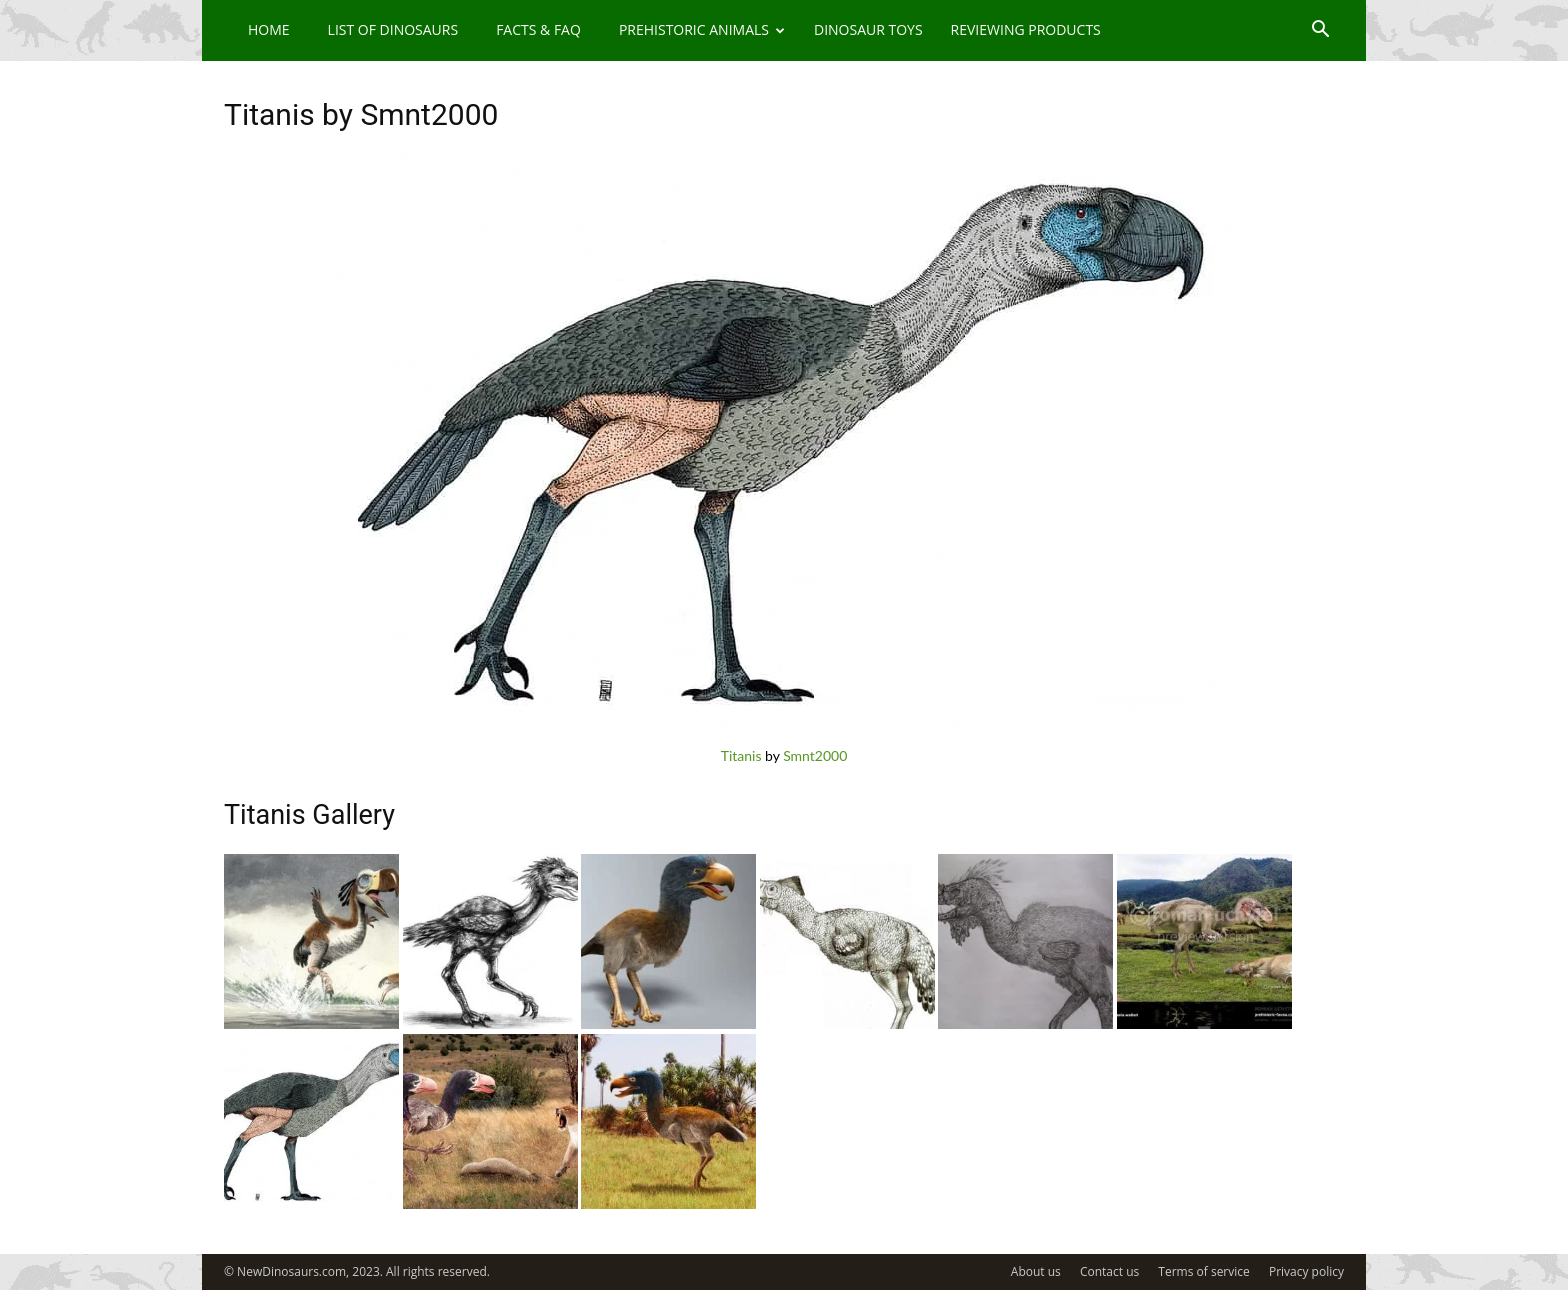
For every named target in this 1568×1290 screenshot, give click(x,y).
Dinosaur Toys (868, 29)
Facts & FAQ (538, 29)
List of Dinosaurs (393, 29)
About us (1036, 1271)
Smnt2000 (815, 755)
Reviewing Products (1026, 29)
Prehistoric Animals (702, 29)
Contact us (1109, 1271)
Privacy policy (1306, 1271)
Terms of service (1203, 1271)
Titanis (741, 755)
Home (269, 29)
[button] (1320, 31)
